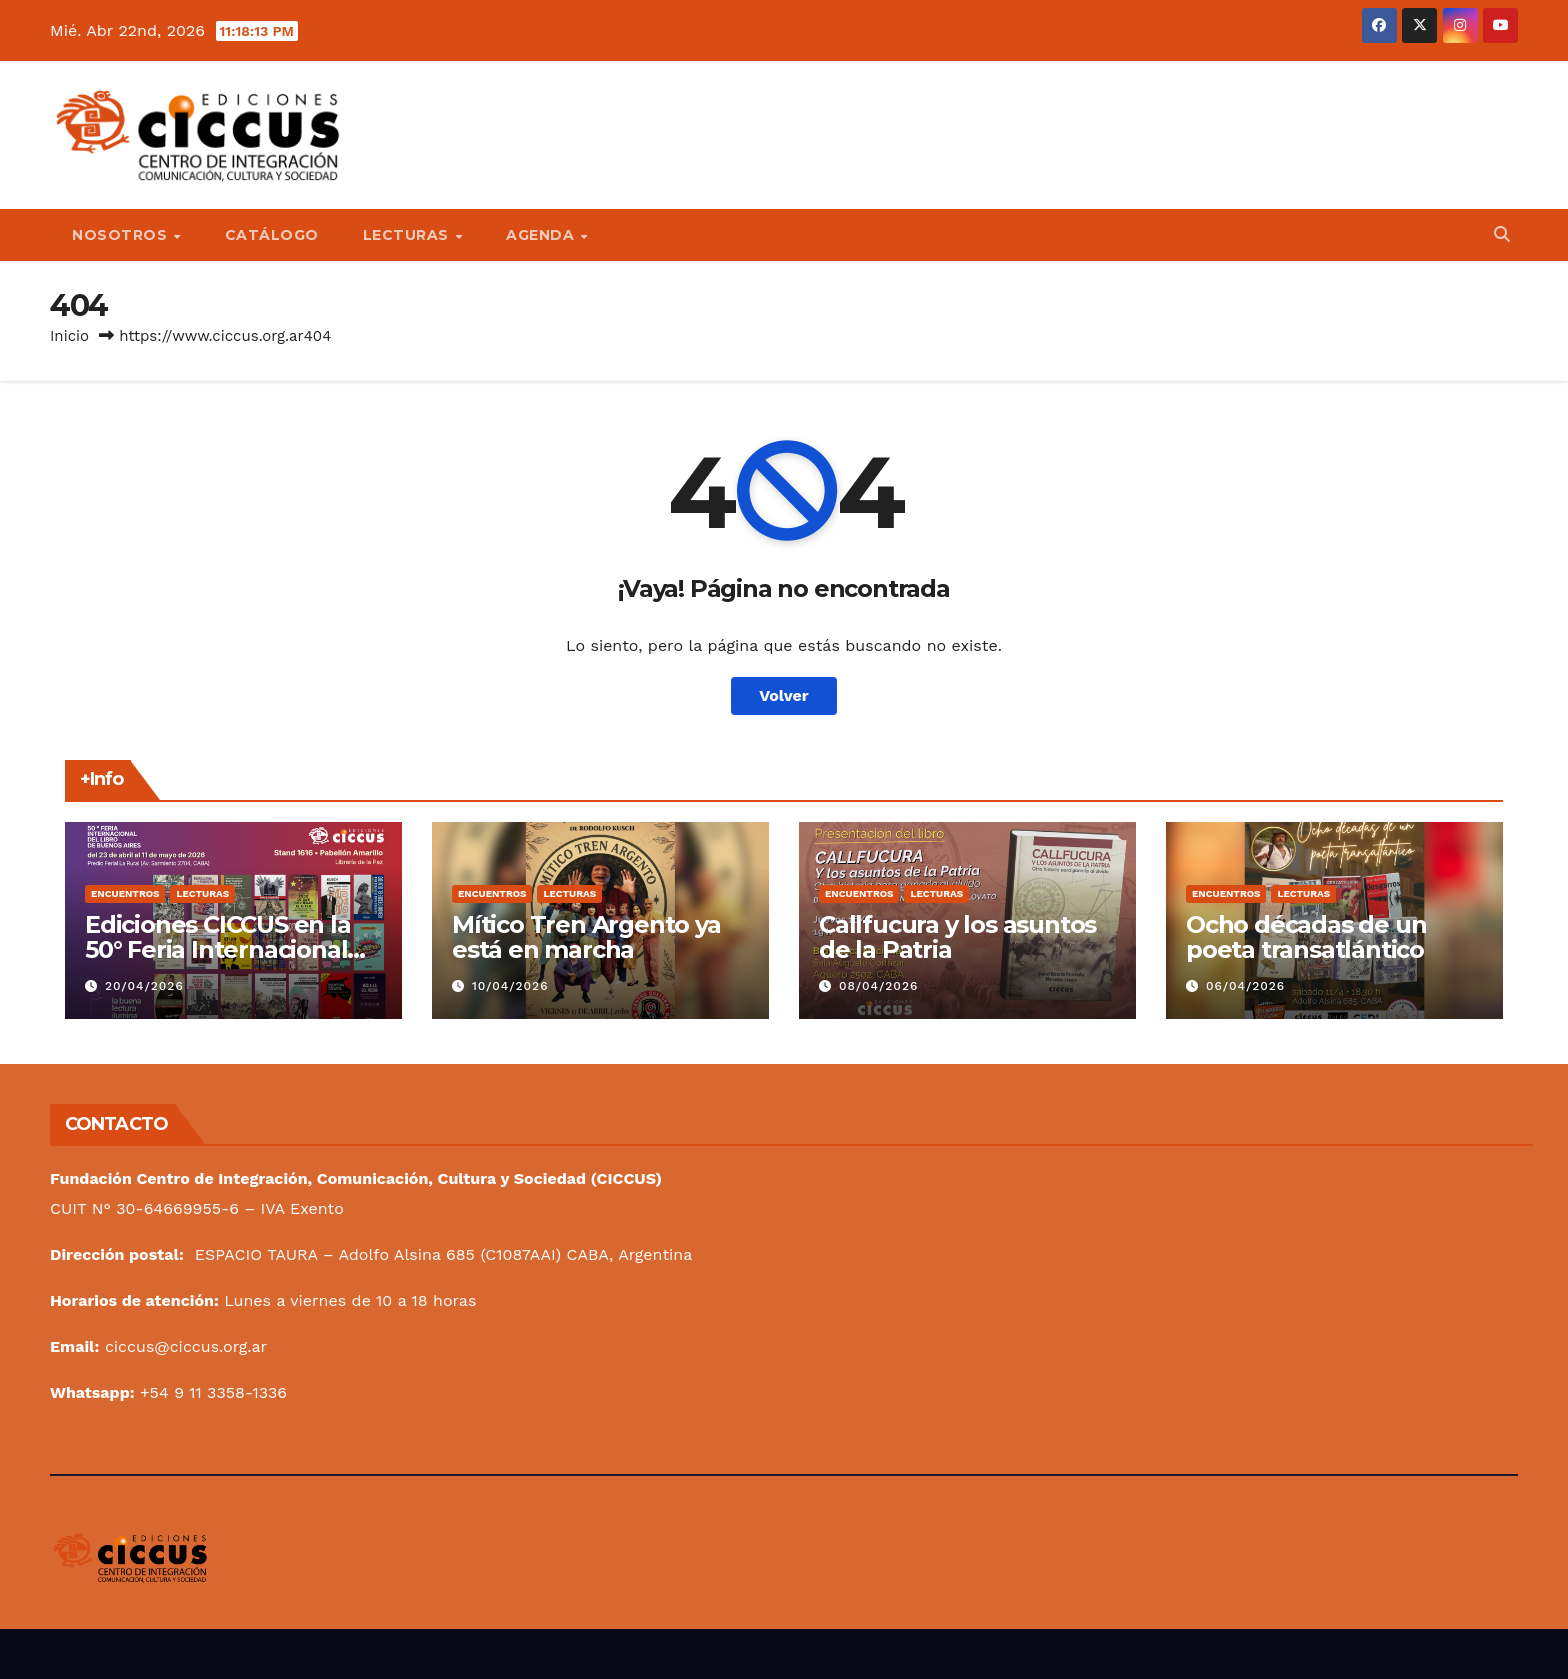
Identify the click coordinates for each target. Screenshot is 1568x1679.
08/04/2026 (878, 986)
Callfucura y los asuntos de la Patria (957, 937)
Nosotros (122, 235)
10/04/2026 (510, 986)
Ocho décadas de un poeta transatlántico (1306, 937)
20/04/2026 (144, 986)
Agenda (542, 235)
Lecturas (408, 235)
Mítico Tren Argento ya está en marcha (586, 937)
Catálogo (272, 235)
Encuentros (125, 893)
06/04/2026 (1245, 986)
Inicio (69, 336)
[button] (1502, 234)
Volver (784, 695)
